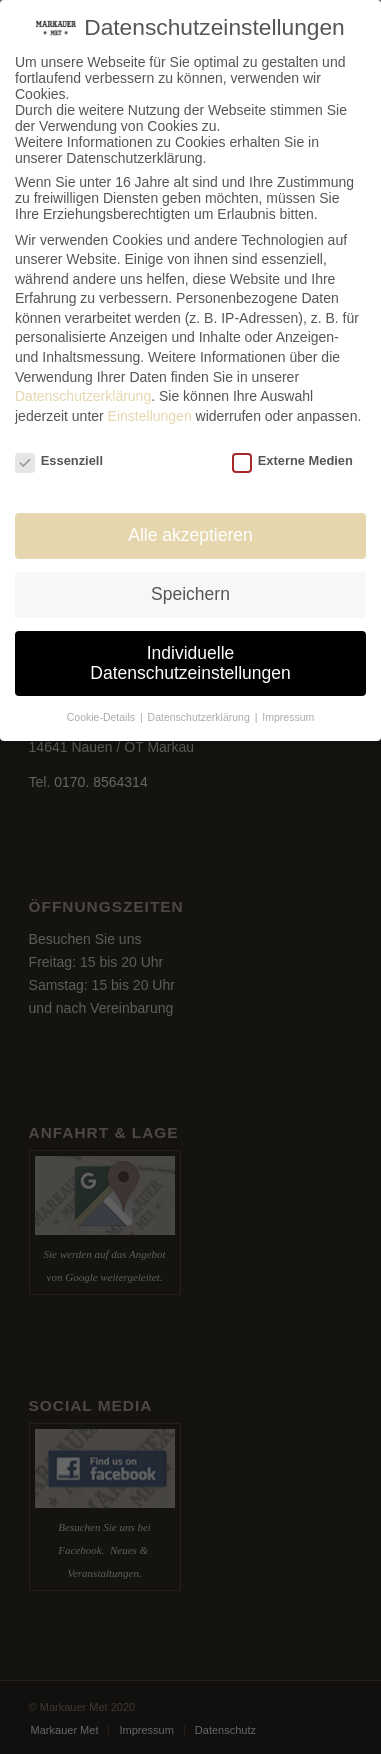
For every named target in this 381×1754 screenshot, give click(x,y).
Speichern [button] (190, 594)
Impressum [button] (288, 717)
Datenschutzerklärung (83, 396)
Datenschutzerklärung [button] (200, 717)
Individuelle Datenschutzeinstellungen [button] (190, 663)
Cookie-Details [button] (102, 717)
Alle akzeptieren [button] (190, 535)
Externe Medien (292, 460)
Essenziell (59, 460)
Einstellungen (150, 416)
